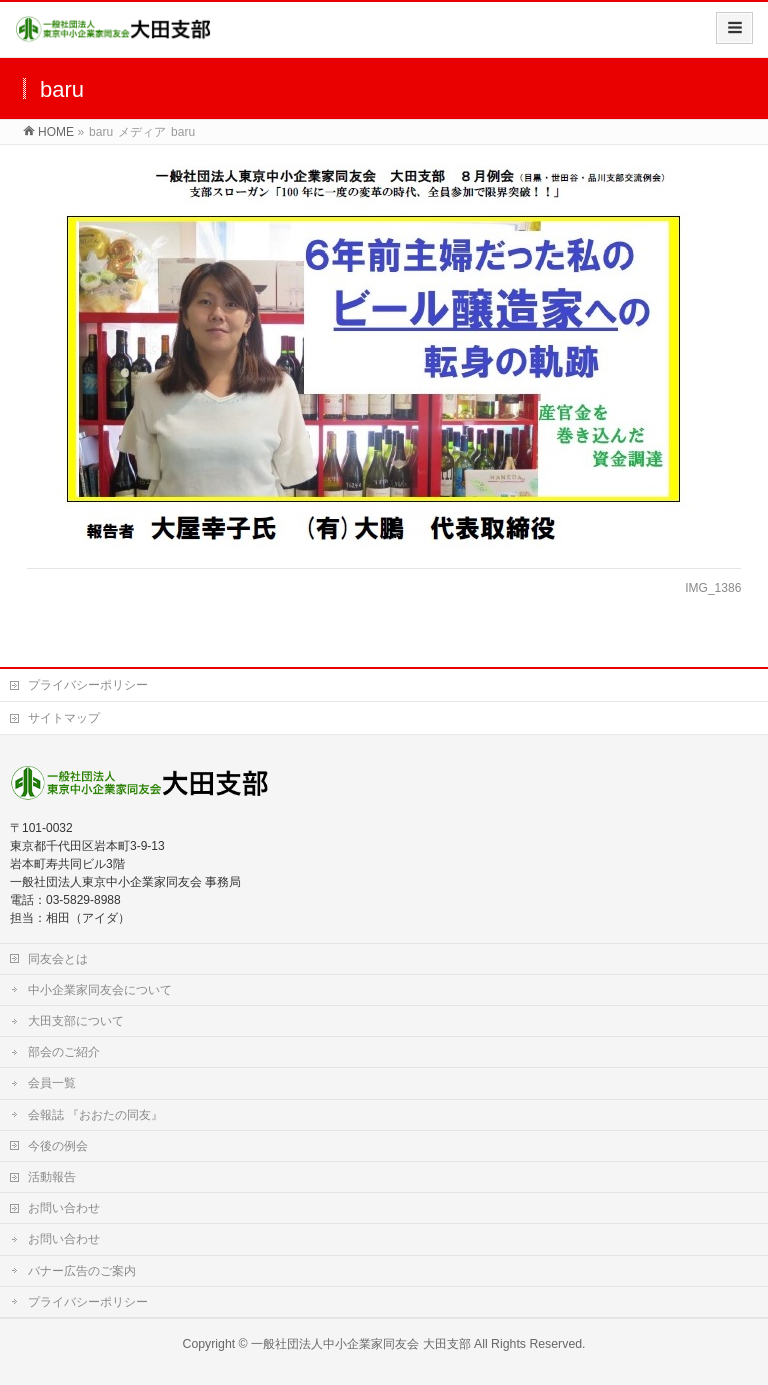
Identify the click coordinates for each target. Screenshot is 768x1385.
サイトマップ (64, 718)
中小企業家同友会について (100, 990)
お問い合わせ (64, 1208)
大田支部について (76, 1021)
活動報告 (52, 1177)
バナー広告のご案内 (82, 1271)
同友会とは (58, 959)
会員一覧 (52, 1083)
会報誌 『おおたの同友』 (95, 1115)
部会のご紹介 (64, 1052)
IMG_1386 (713, 588)
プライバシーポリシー (88, 685)
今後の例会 (58, 1146)
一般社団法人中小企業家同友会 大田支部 (360, 1344)
